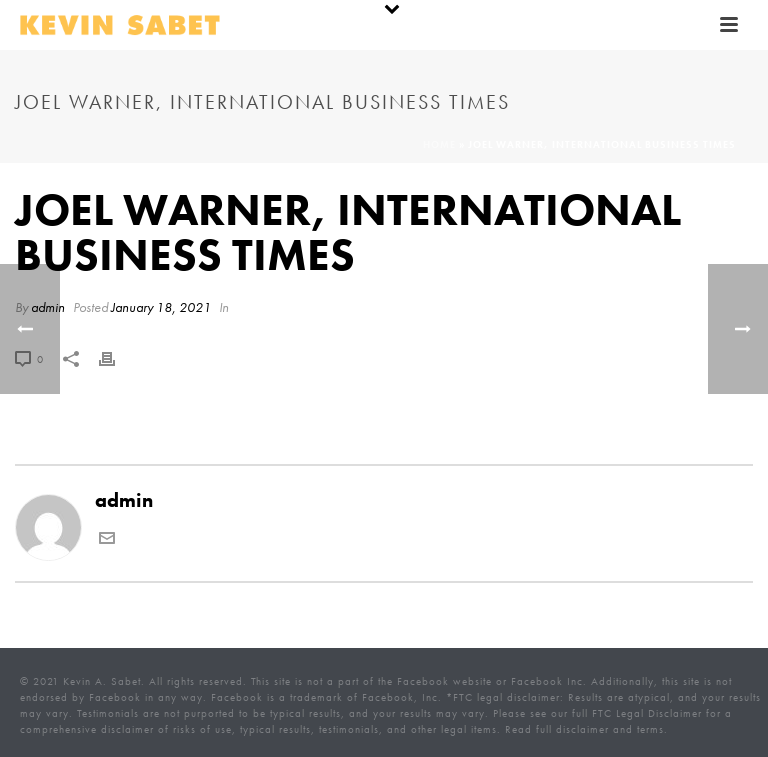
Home (439, 144)
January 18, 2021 (161, 307)
